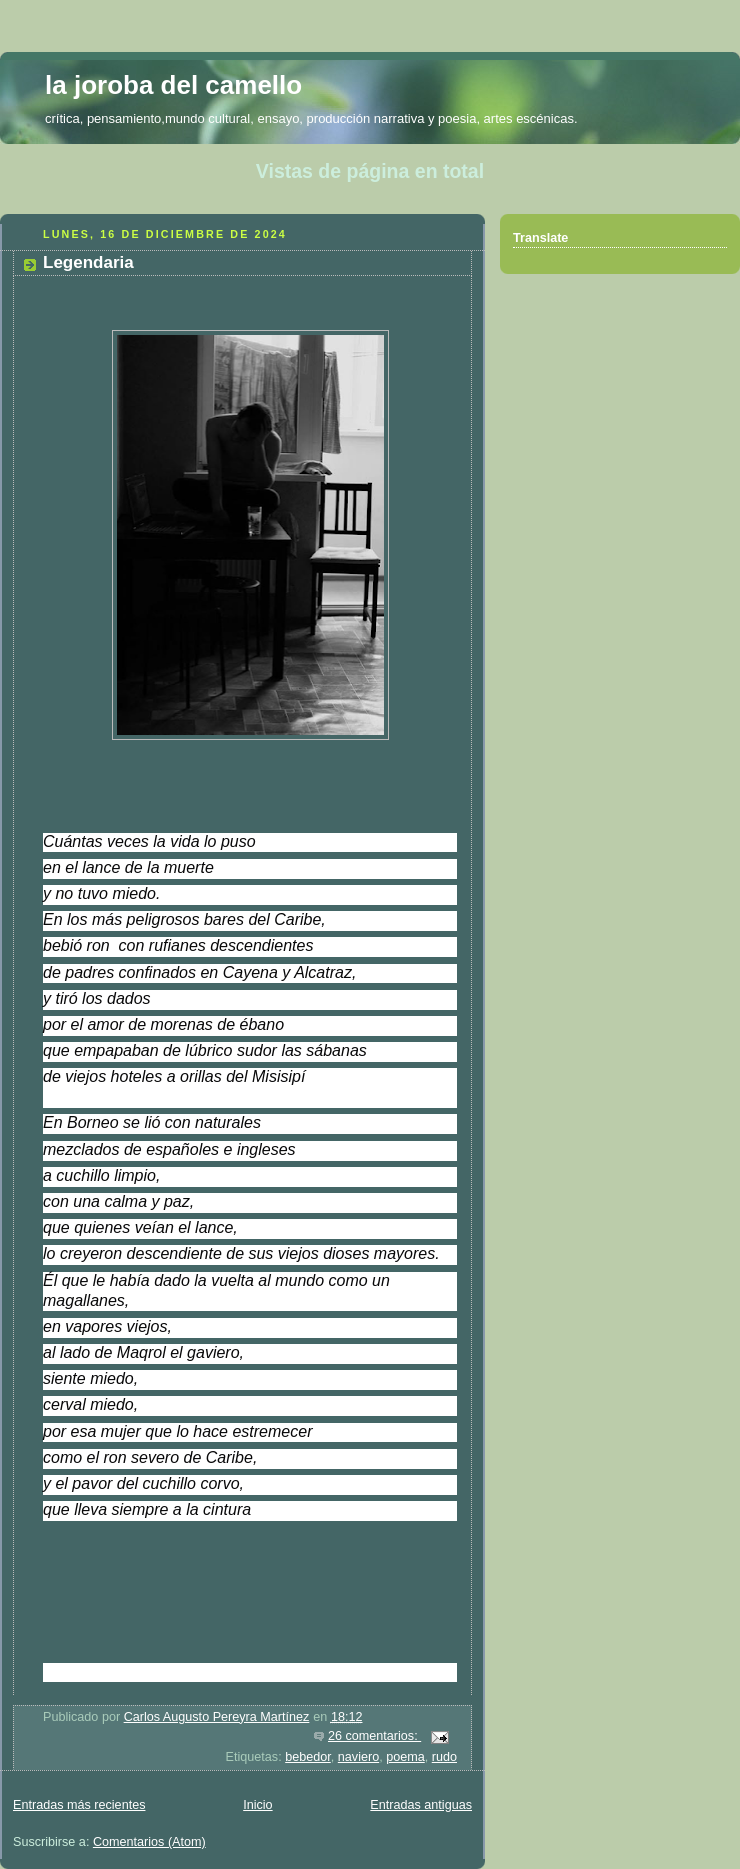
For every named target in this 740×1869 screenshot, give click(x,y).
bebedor (308, 1757)
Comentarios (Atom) (149, 1842)
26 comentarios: (374, 1736)
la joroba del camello (173, 85)
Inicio (257, 1805)
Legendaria (88, 262)
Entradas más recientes (79, 1805)
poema (405, 1757)
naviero (358, 1757)
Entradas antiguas (421, 1805)
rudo (444, 1757)
